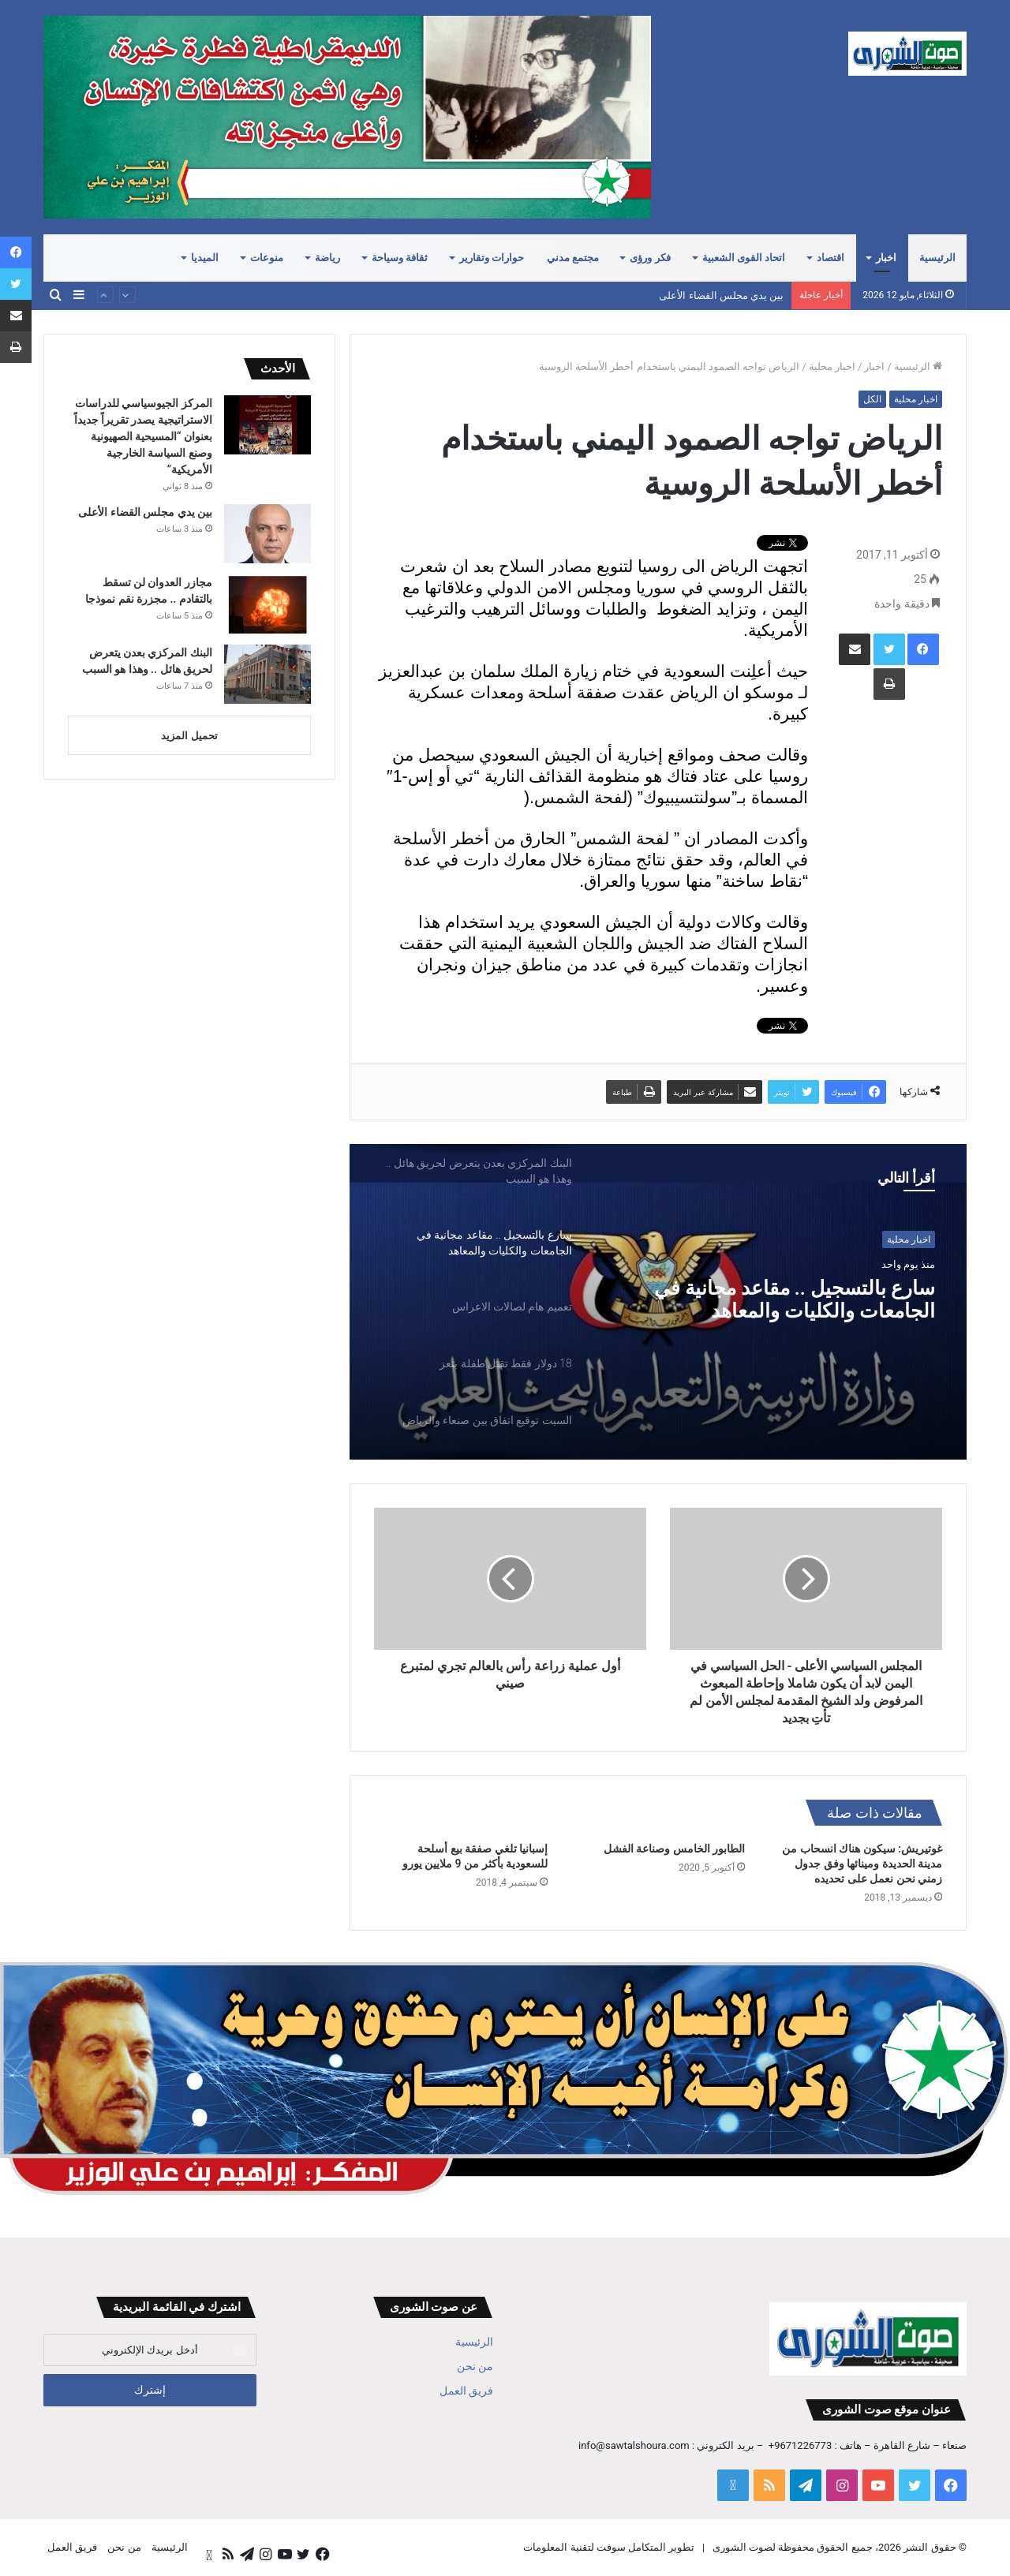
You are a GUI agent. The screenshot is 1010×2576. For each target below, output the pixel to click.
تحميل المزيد (189, 736)
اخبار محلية (832, 366)
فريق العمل (466, 2390)
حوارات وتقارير (491, 258)
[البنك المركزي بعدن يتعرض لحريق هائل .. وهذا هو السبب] (267, 674)
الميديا (205, 258)
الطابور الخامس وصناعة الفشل (674, 1848)
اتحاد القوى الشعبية (744, 258)
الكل (872, 399)
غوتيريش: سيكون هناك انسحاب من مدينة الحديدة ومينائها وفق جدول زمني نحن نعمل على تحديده (862, 1863)
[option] (473, 1243)
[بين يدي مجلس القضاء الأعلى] (267, 533)
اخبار (886, 258)
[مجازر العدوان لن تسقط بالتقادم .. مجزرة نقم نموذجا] (267, 604)
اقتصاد (830, 258)
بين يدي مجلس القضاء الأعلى (145, 512)
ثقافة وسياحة (400, 258)
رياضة (327, 258)
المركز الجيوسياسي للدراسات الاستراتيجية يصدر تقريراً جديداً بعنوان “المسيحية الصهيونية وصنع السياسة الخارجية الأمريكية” (521, 295)
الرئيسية (937, 258)
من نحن (475, 2366)
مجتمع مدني (573, 258)
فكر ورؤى (650, 258)
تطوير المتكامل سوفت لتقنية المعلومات (608, 2547)
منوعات (266, 258)
